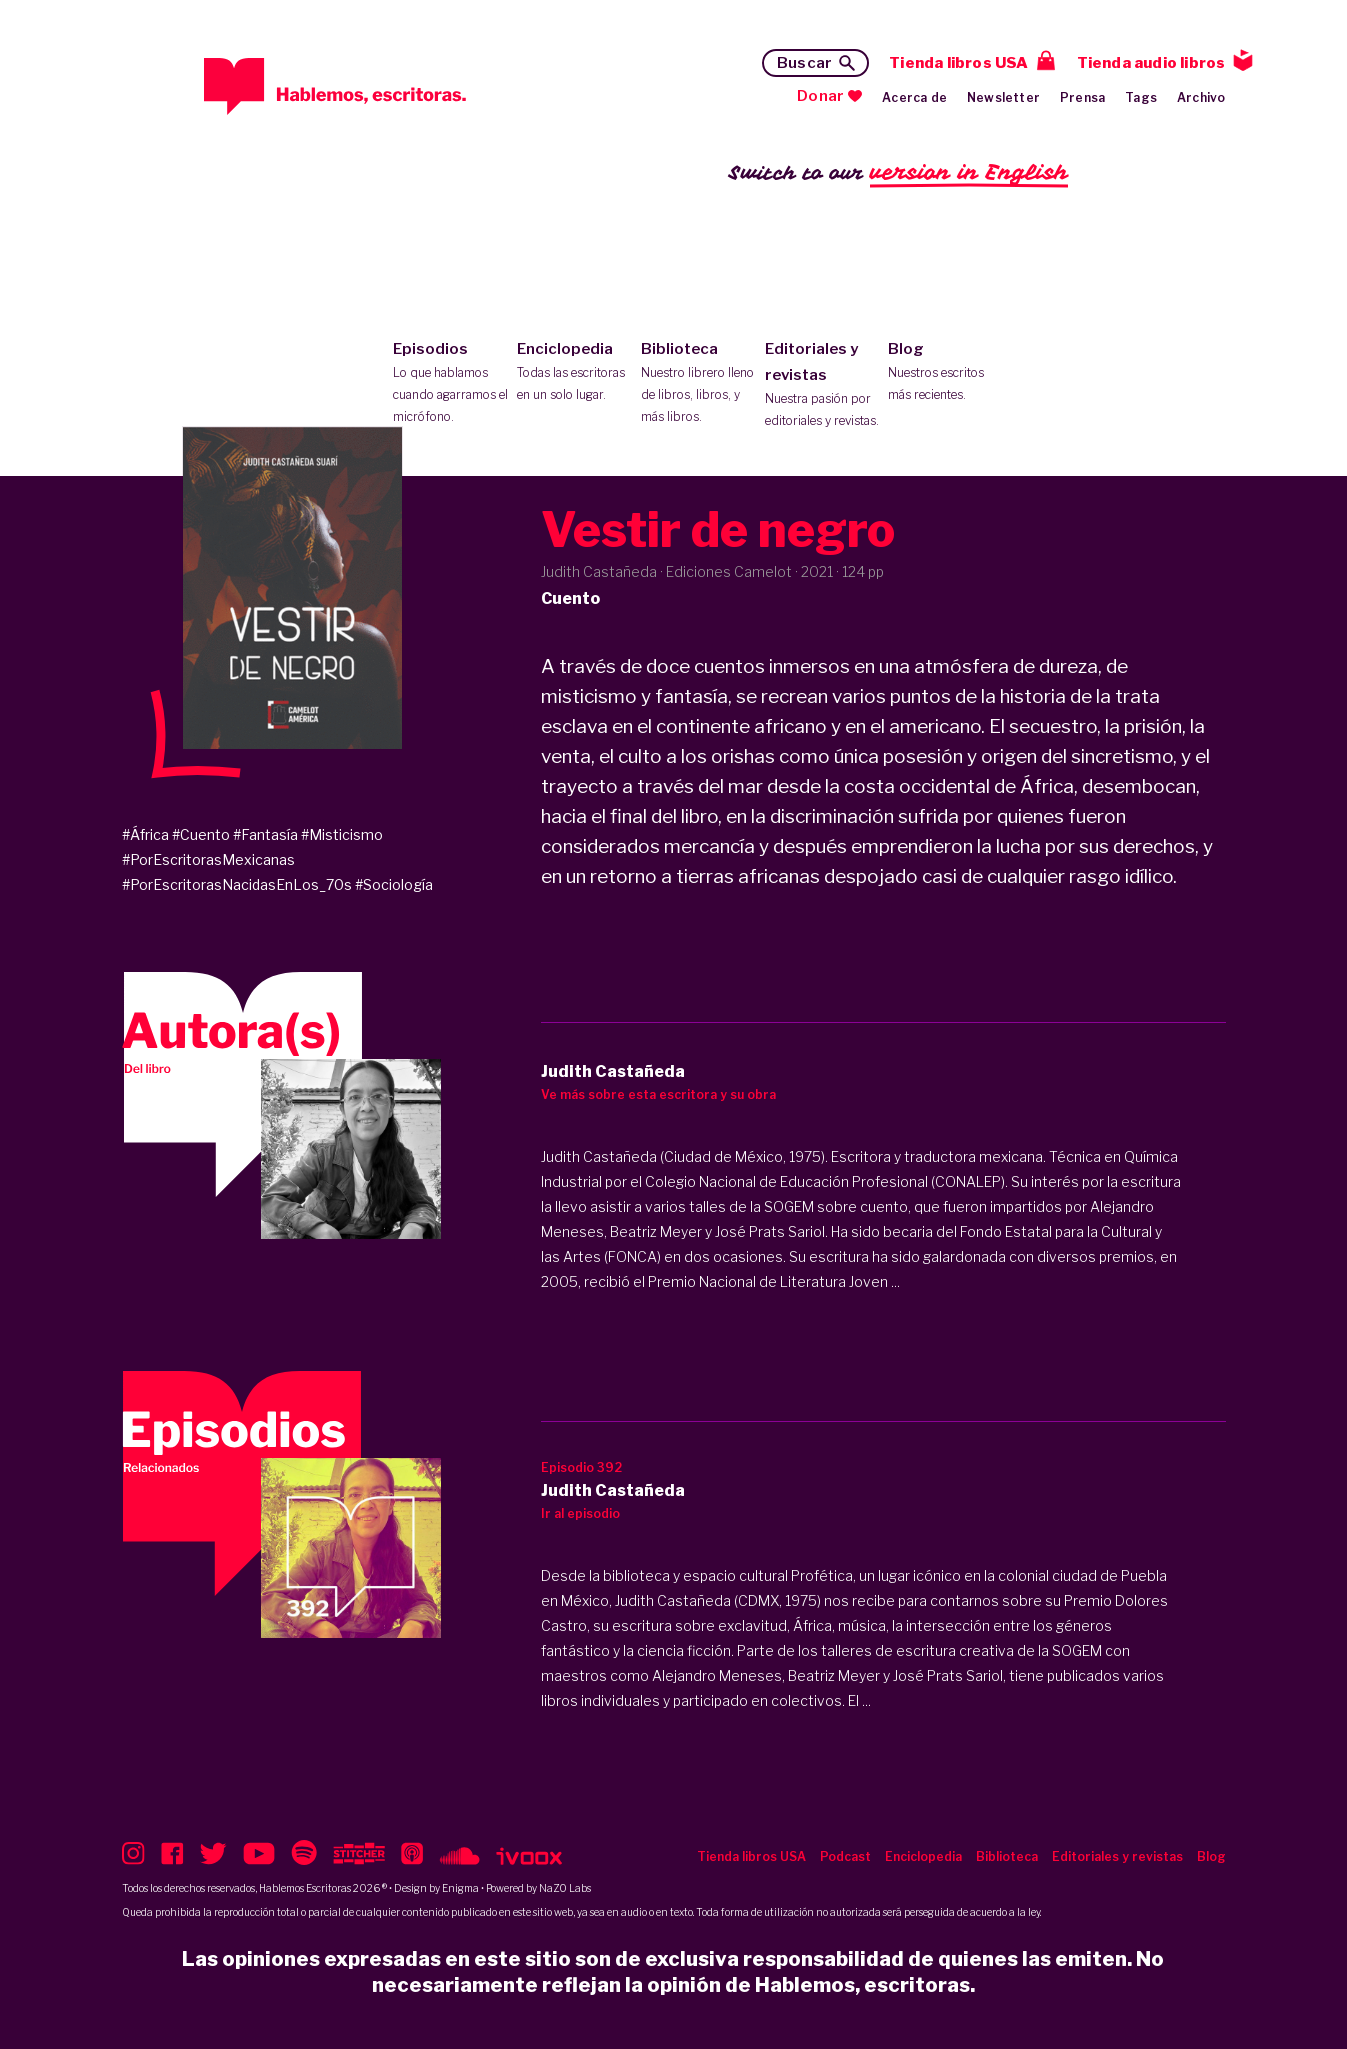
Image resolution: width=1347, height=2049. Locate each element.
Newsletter (1003, 97)
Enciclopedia (574, 373)
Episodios (450, 384)
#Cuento (201, 834)
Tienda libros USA (958, 63)
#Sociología (394, 884)
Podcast (845, 1856)
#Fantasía (265, 834)
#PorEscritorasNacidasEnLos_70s (237, 884)
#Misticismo (342, 834)
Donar (820, 96)
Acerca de (914, 97)
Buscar (804, 63)
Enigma (460, 1888)
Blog (945, 373)
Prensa (1082, 97)
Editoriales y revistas (822, 386)
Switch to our (898, 173)
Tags (1141, 97)
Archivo (1201, 97)
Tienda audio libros (1151, 63)
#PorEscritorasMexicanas (208, 859)
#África (145, 834)
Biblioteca (698, 384)
